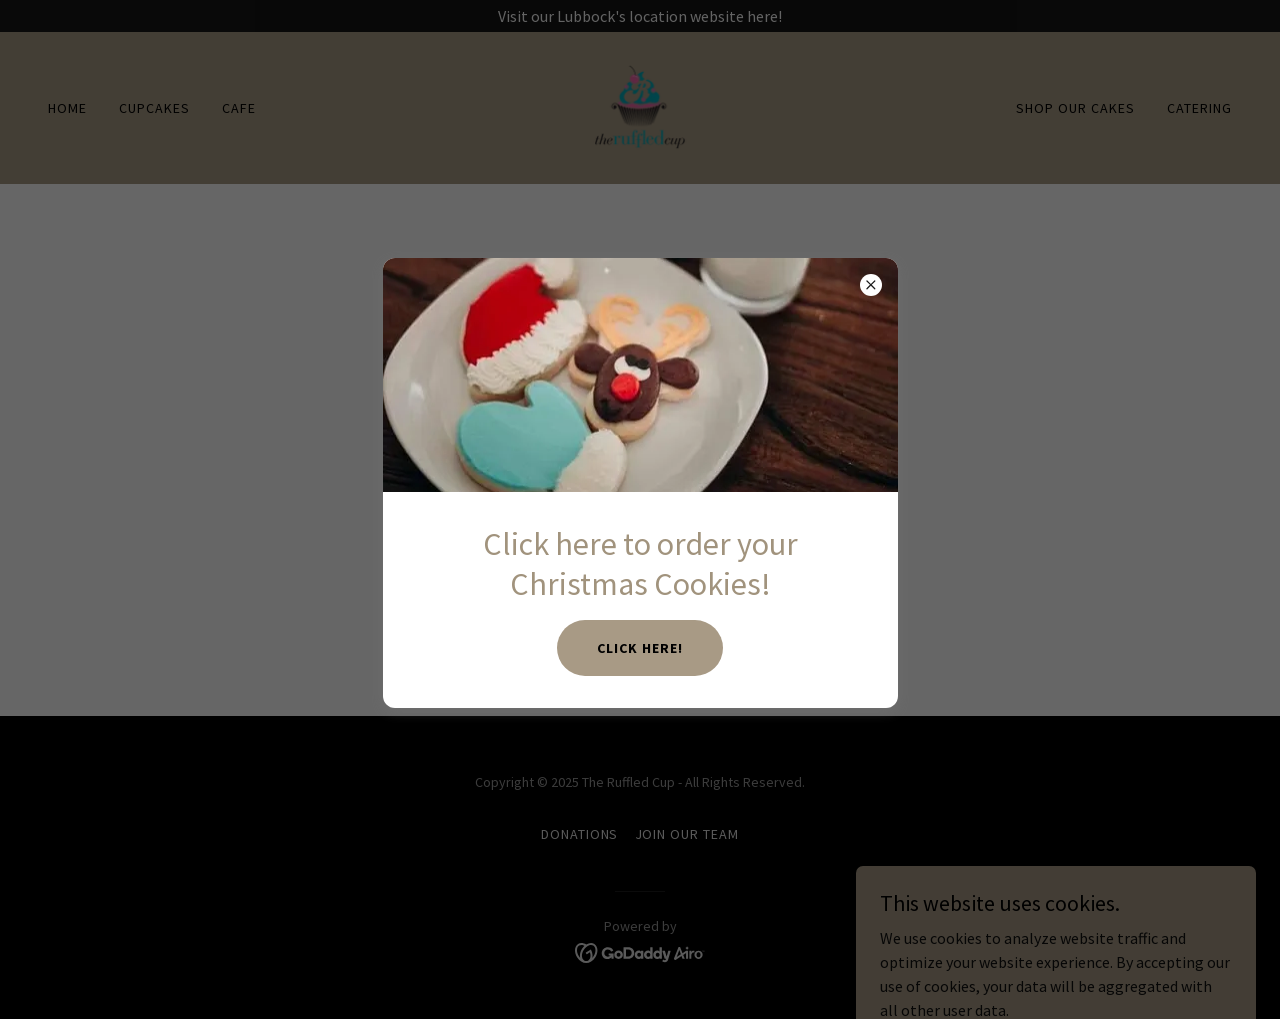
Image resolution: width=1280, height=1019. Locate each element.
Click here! (640, 648)
